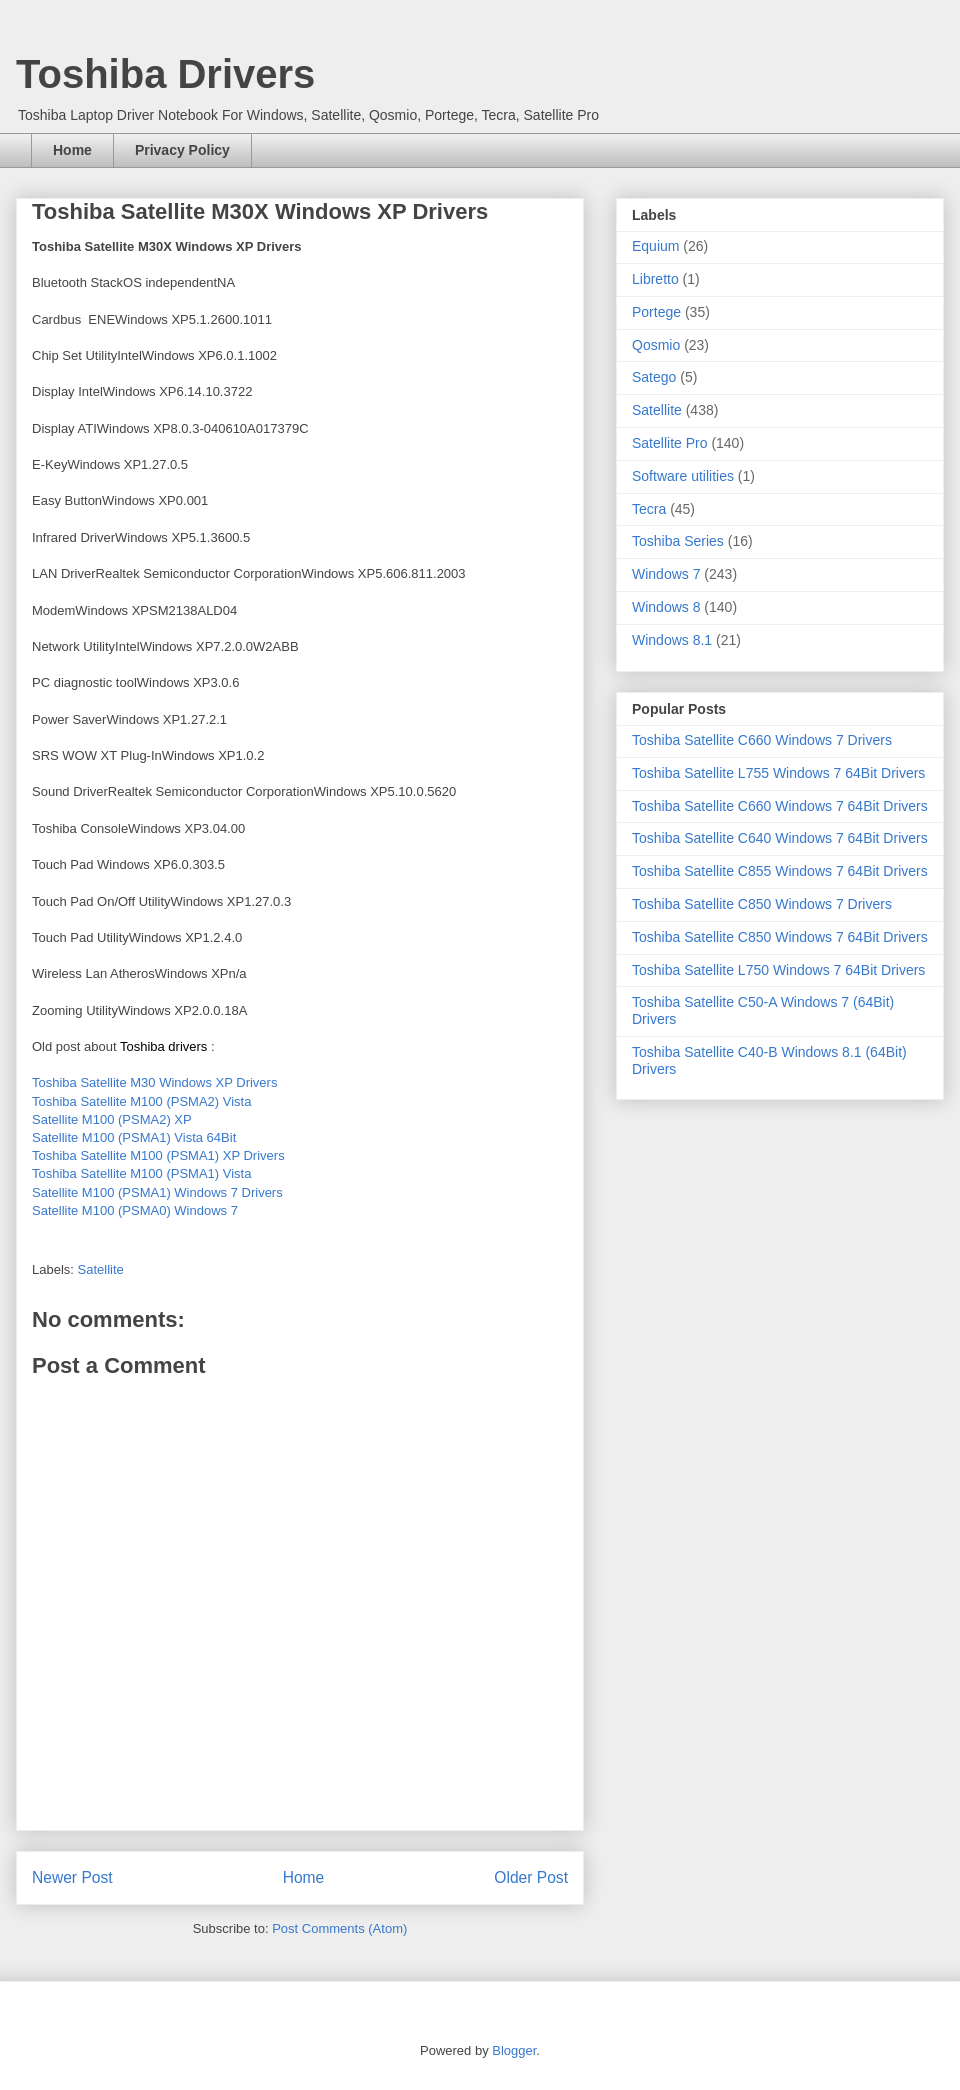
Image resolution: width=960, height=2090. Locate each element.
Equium (655, 246)
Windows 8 (666, 607)
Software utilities (683, 476)
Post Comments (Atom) (339, 1928)
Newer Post (72, 1877)
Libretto (655, 279)
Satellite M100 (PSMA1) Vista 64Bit (134, 1137)
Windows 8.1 (672, 640)
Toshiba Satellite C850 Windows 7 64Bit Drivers (780, 937)
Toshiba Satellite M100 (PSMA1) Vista (141, 1173)
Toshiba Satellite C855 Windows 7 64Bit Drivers (780, 871)
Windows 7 (666, 574)
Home (72, 150)
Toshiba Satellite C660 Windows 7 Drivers (762, 740)
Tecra (649, 509)
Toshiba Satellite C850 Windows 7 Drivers (762, 904)
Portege (656, 312)
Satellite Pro (669, 443)
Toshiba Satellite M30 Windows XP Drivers (154, 1082)
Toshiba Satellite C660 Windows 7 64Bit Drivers (780, 806)
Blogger (514, 2050)
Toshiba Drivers (165, 74)
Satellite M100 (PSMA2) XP (112, 1119)
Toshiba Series (678, 541)
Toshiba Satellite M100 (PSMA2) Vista (141, 1101)
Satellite (101, 1269)
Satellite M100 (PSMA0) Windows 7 (135, 1210)
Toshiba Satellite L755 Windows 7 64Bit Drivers (778, 773)
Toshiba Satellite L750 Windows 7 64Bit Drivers (778, 970)
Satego (654, 377)
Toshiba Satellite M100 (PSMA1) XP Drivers (158, 1155)
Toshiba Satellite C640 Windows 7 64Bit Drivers (780, 838)
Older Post (531, 1877)
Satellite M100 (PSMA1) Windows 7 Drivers (157, 1192)
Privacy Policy (182, 150)
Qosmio (656, 345)
